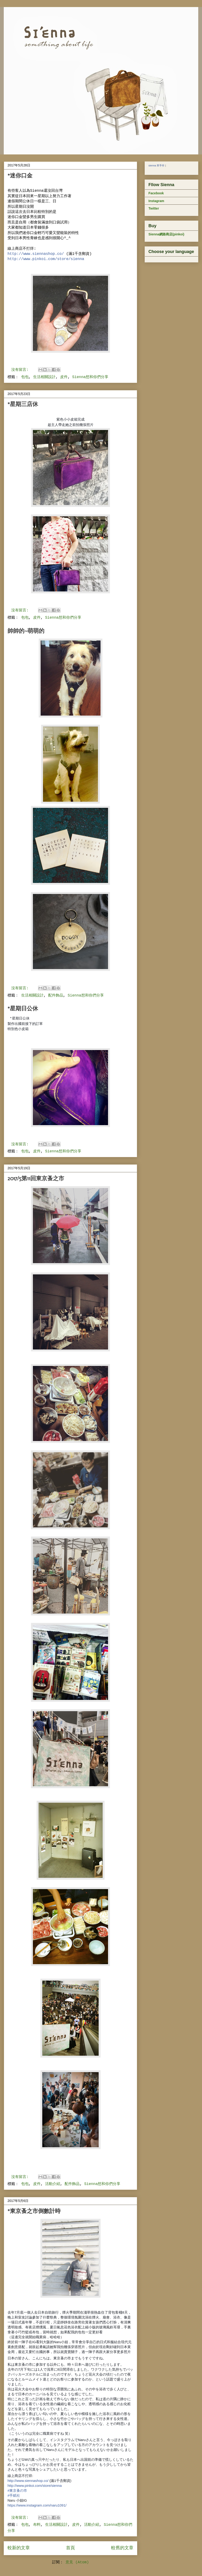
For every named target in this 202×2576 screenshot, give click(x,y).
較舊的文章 (122, 2548)
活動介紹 (52, 2184)
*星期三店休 (23, 404)
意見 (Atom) (77, 2562)
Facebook (156, 193)
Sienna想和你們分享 (90, 377)
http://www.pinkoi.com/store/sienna (35, 2486)
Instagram (156, 201)
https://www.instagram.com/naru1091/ (37, 2505)
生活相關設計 (44, 377)
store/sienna (46, 259)
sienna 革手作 (156, 165)
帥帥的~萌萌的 (26, 630)
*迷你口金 (20, 175)
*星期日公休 (23, 1008)
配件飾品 (55, 995)
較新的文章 (19, 2548)
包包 (25, 377)
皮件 (64, 377)
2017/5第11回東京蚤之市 (36, 1178)
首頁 (70, 2548)
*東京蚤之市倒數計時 (34, 2211)
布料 (37, 2525)
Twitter (153, 208)
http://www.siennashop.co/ (36, 254)
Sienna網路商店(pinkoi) (166, 234)
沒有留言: (21, 370)
